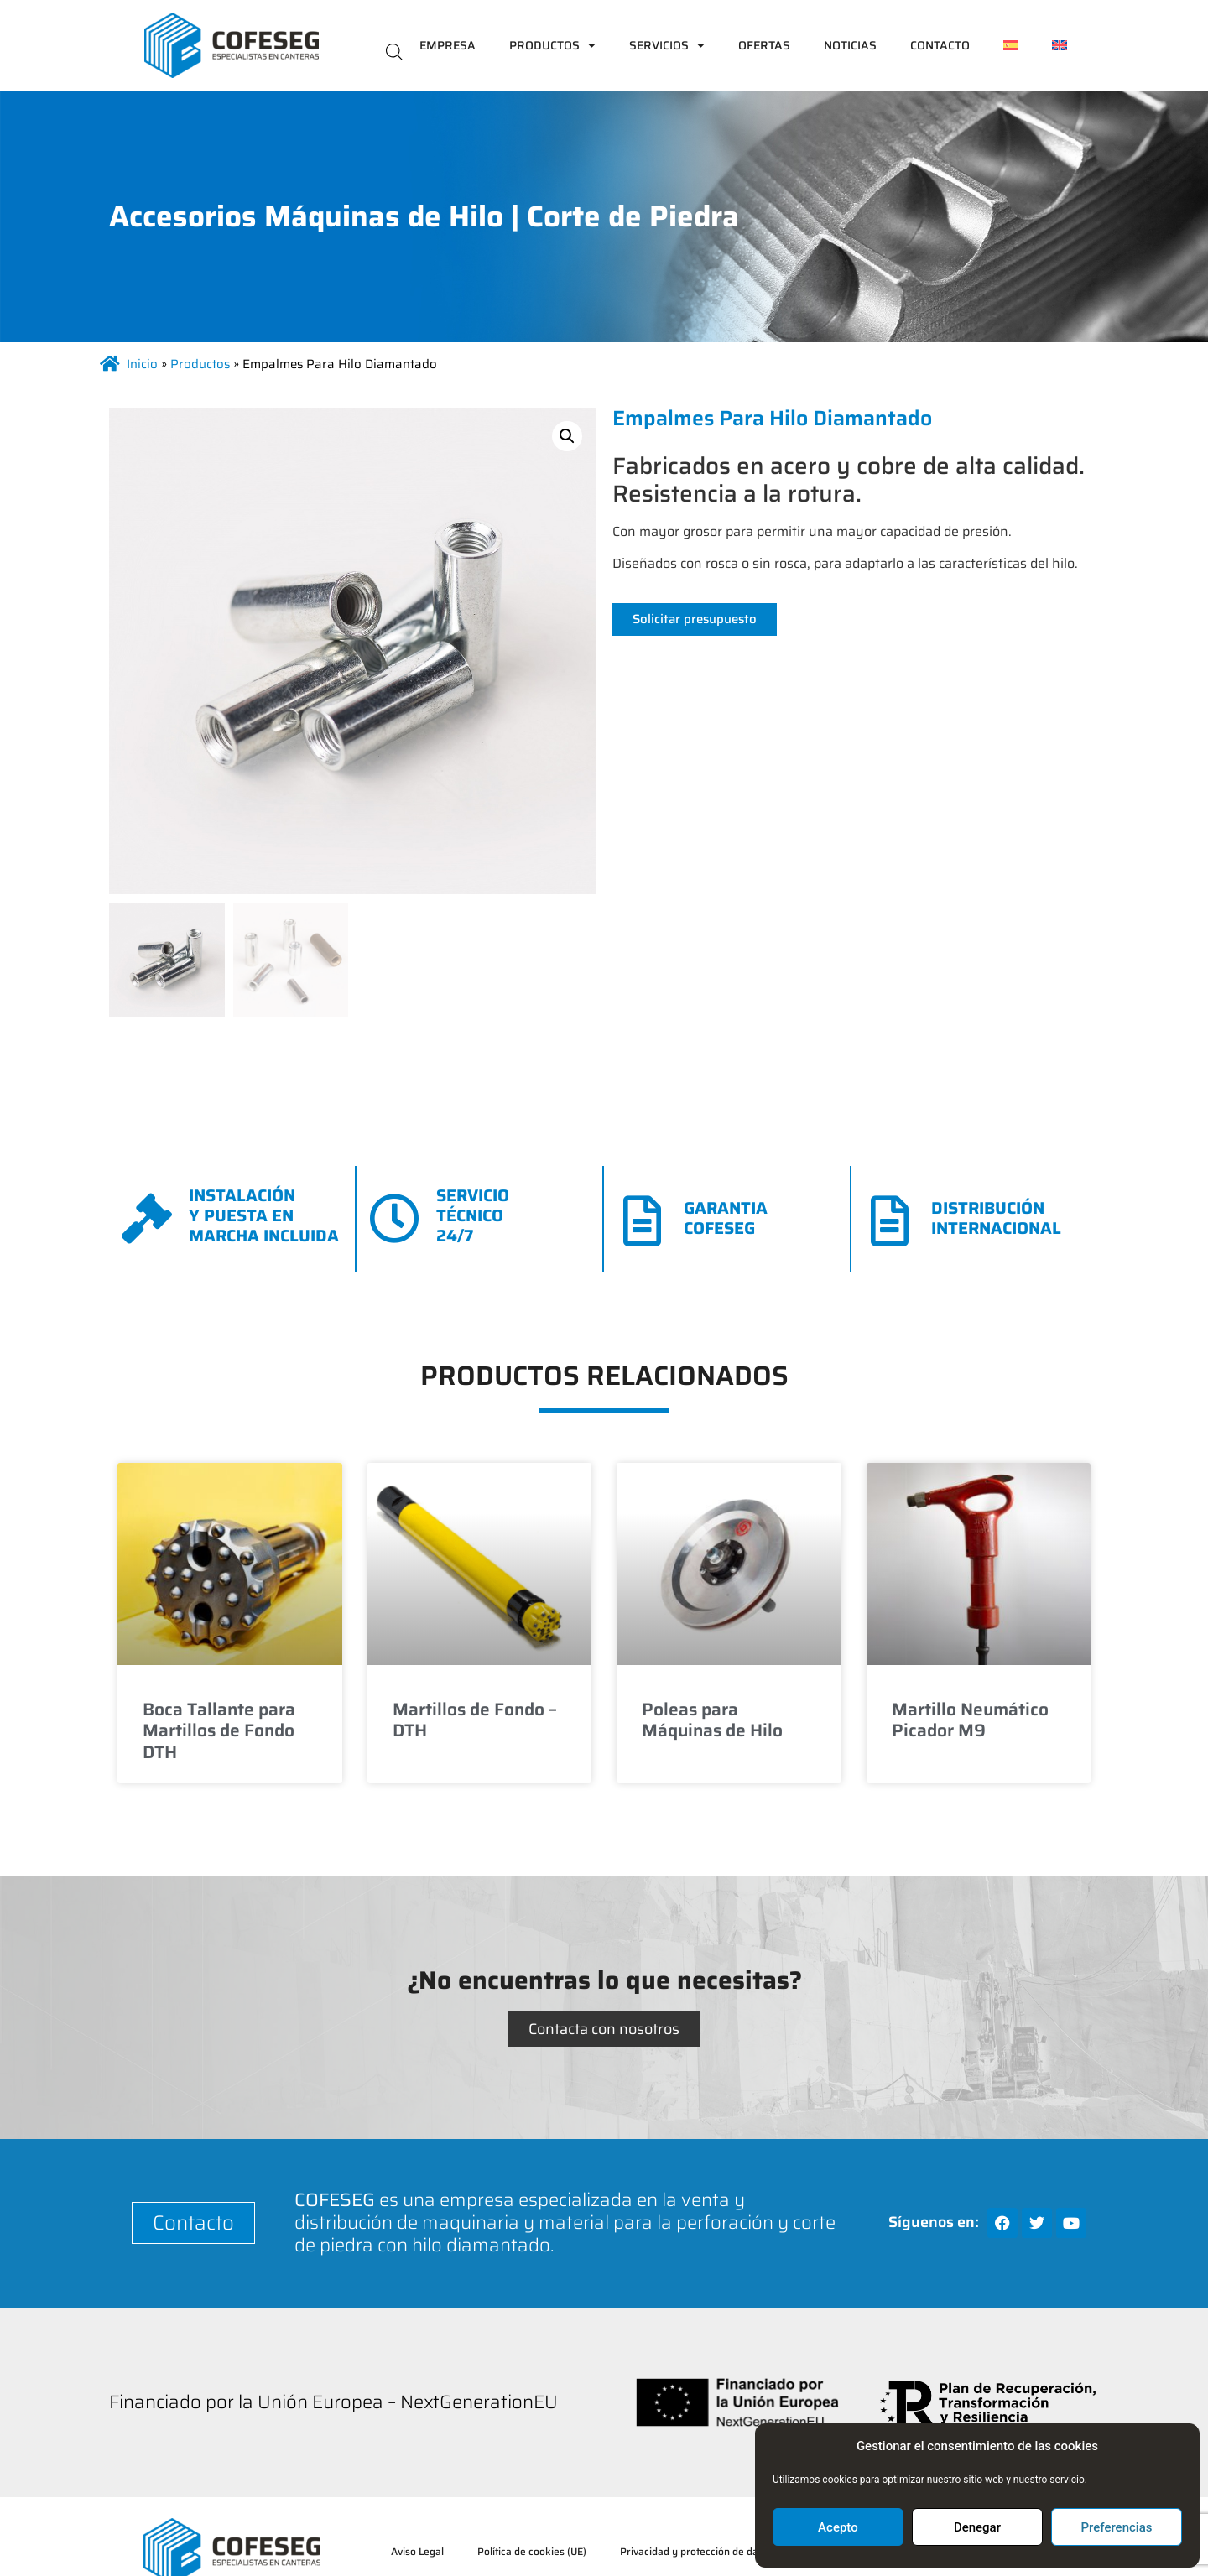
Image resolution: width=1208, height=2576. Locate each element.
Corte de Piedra (633, 216)
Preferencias (1117, 2527)
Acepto (838, 2527)
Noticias (850, 45)
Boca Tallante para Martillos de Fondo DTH (219, 1730)
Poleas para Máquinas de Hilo (712, 1719)
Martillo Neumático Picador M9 (970, 1719)
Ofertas (764, 45)
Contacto (940, 45)
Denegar (977, 2527)
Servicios (667, 45)
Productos (552, 45)
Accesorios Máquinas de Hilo (306, 216)
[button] (567, 436)
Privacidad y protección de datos (696, 2551)
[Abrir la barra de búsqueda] (394, 51)
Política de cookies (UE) (531, 2551)
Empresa (447, 45)
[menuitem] (1011, 45)
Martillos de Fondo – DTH (475, 1719)
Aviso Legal (417, 2551)
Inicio (142, 364)
